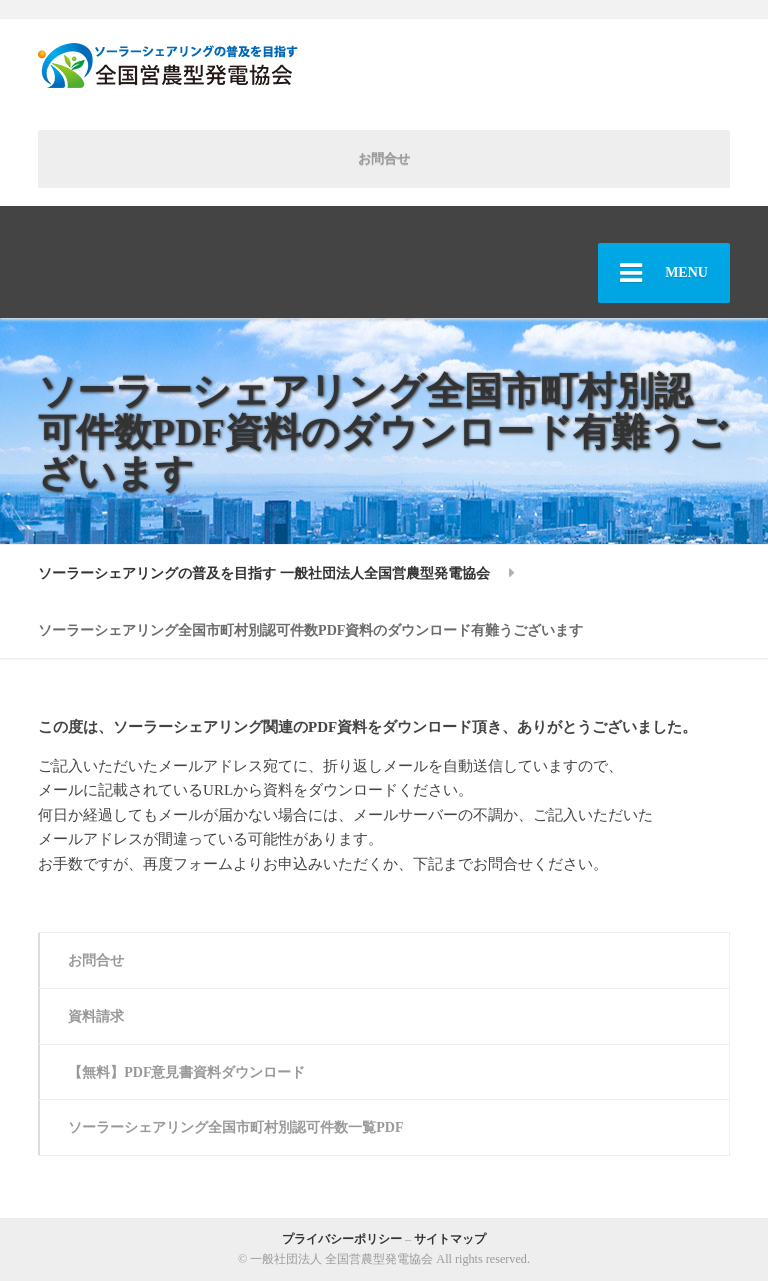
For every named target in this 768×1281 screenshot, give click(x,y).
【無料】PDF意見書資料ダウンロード (186, 1072)
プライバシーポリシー (342, 1239)
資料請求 (96, 1016)
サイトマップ (450, 1239)
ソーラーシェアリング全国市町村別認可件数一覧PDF (235, 1127)
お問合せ (384, 158)
